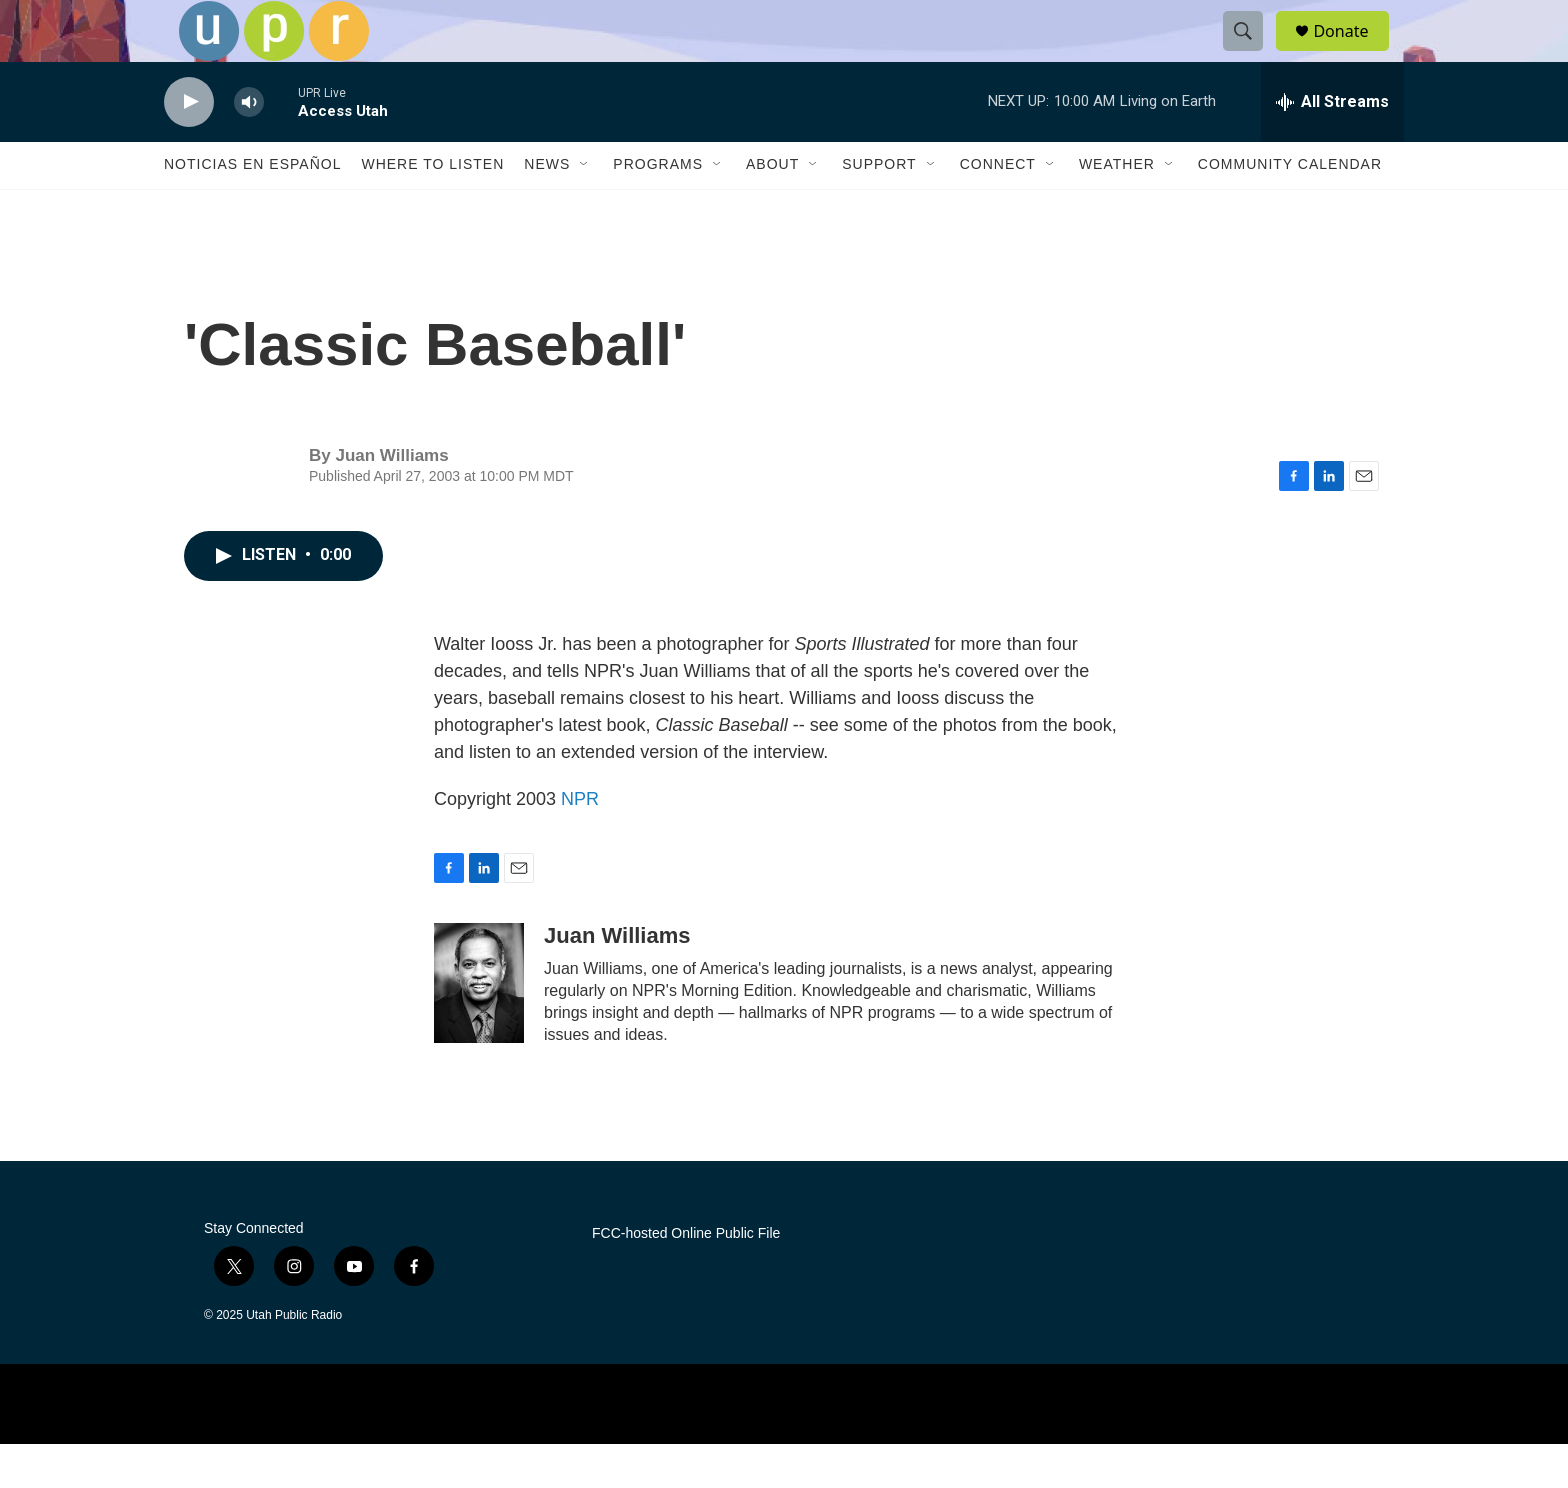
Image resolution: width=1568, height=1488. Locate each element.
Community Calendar (1290, 208)
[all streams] (1332, 145)
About (772, 208)
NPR (580, 842)
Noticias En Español (252, 208)
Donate (1353, 52)
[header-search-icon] (1252, 53)
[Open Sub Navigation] (585, 208)
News (547, 208)
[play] (189, 145)
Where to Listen (432, 208)
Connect (998, 208)
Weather (1117, 208)
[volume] (249, 145)
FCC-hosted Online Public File (686, 1276)
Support (879, 208)
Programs (658, 208)
